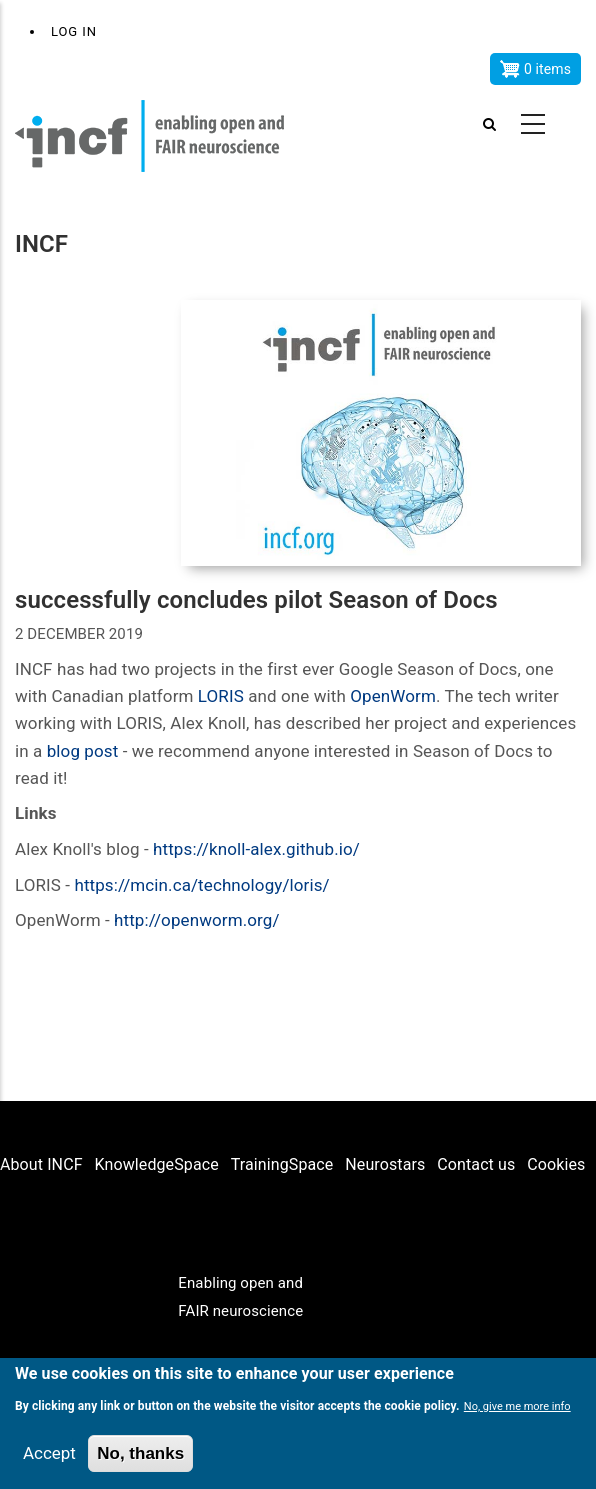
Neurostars (385, 1164)
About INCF (41, 1164)
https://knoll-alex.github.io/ (256, 849)
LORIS (221, 696)
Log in (74, 31)
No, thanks (140, 1453)
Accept (49, 1453)
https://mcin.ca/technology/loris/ (201, 885)
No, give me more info (517, 1406)
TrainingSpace (282, 1164)
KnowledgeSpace (157, 1164)
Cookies (556, 1164)
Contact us (476, 1164)
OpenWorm (393, 696)
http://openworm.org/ (196, 920)
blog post (83, 751)
